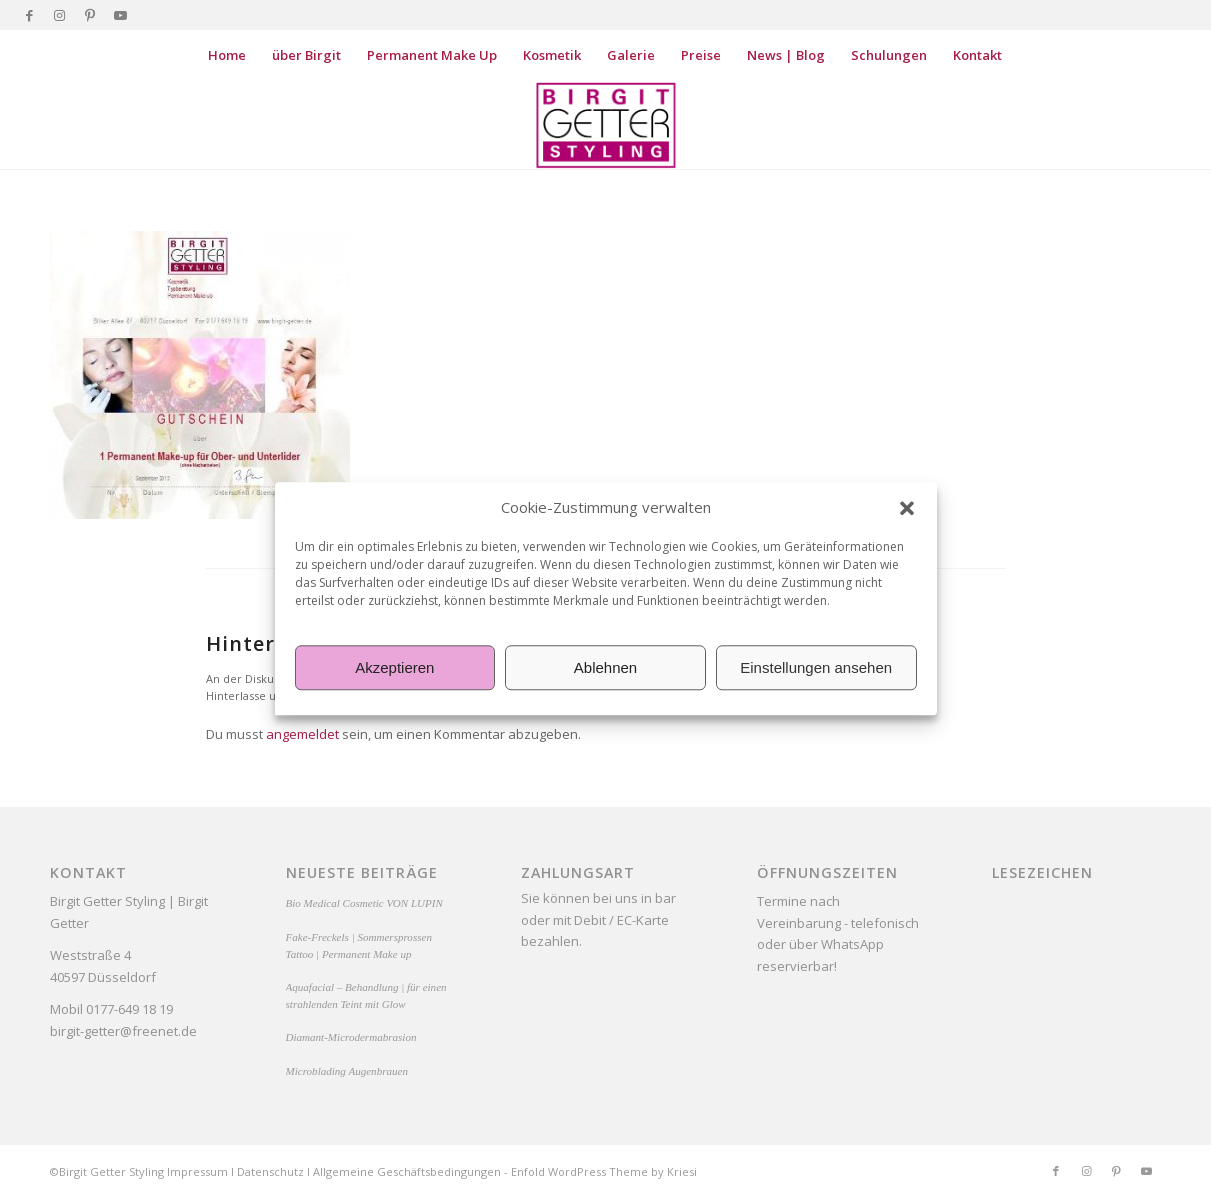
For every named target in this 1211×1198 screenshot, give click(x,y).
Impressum (197, 1171)
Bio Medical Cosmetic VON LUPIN (364, 903)
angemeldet (302, 734)
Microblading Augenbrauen (347, 1071)
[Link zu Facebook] (29, 15)
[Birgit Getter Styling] (605, 125)
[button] (907, 508)
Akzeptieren (394, 667)
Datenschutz (270, 1171)
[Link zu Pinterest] (89, 15)
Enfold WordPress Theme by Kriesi (604, 1171)
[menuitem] (227, 55)
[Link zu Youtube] (120, 15)
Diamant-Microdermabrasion (351, 1037)
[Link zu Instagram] (59, 15)
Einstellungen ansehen (816, 667)
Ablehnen (605, 667)
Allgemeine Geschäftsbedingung (400, 1171)
